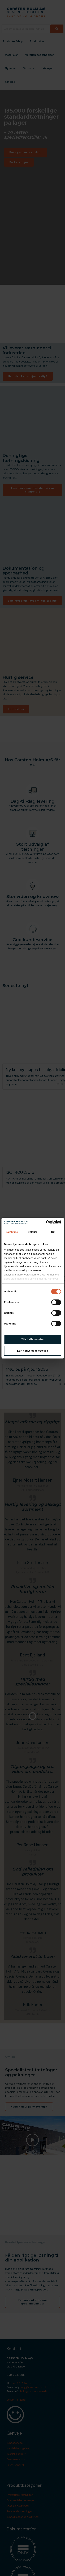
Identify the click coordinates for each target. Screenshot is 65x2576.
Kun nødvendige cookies (32, 1350)
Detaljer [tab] (32, 1231)
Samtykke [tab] (12, 1231)
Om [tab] (53, 1231)
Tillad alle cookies (32, 1339)
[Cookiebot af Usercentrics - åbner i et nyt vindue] (46, 1222)
